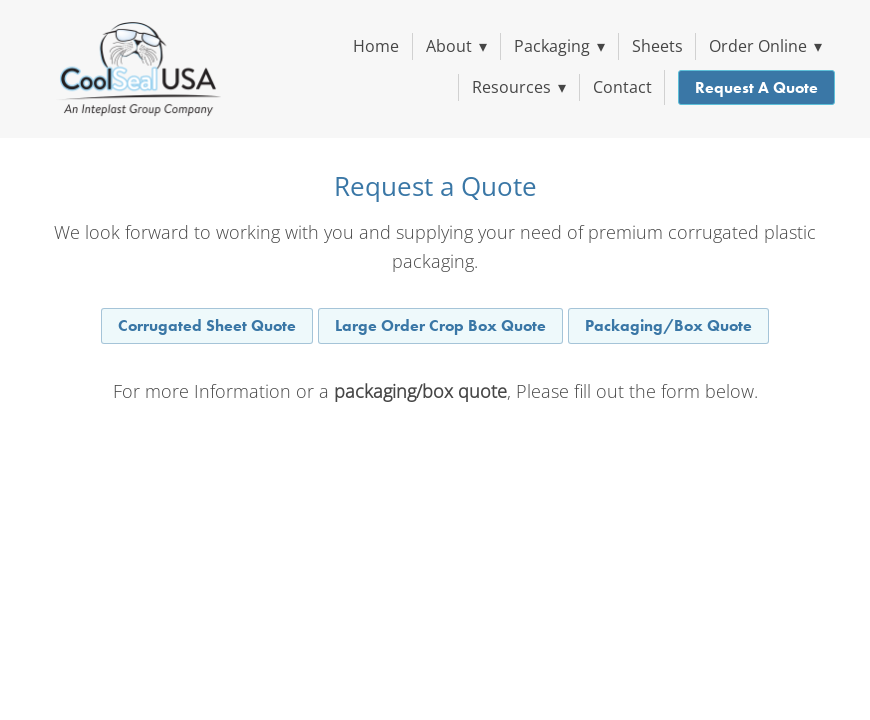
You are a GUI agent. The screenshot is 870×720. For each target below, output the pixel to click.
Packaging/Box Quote (668, 325)
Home (376, 46)
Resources (519, 87)
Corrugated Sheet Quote (207, 325)
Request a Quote (756, 87)
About (456, 46)
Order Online (765, 46)
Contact (622, 87)
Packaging (559, 46)
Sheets (657, 46)
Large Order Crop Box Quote (440, 325)
